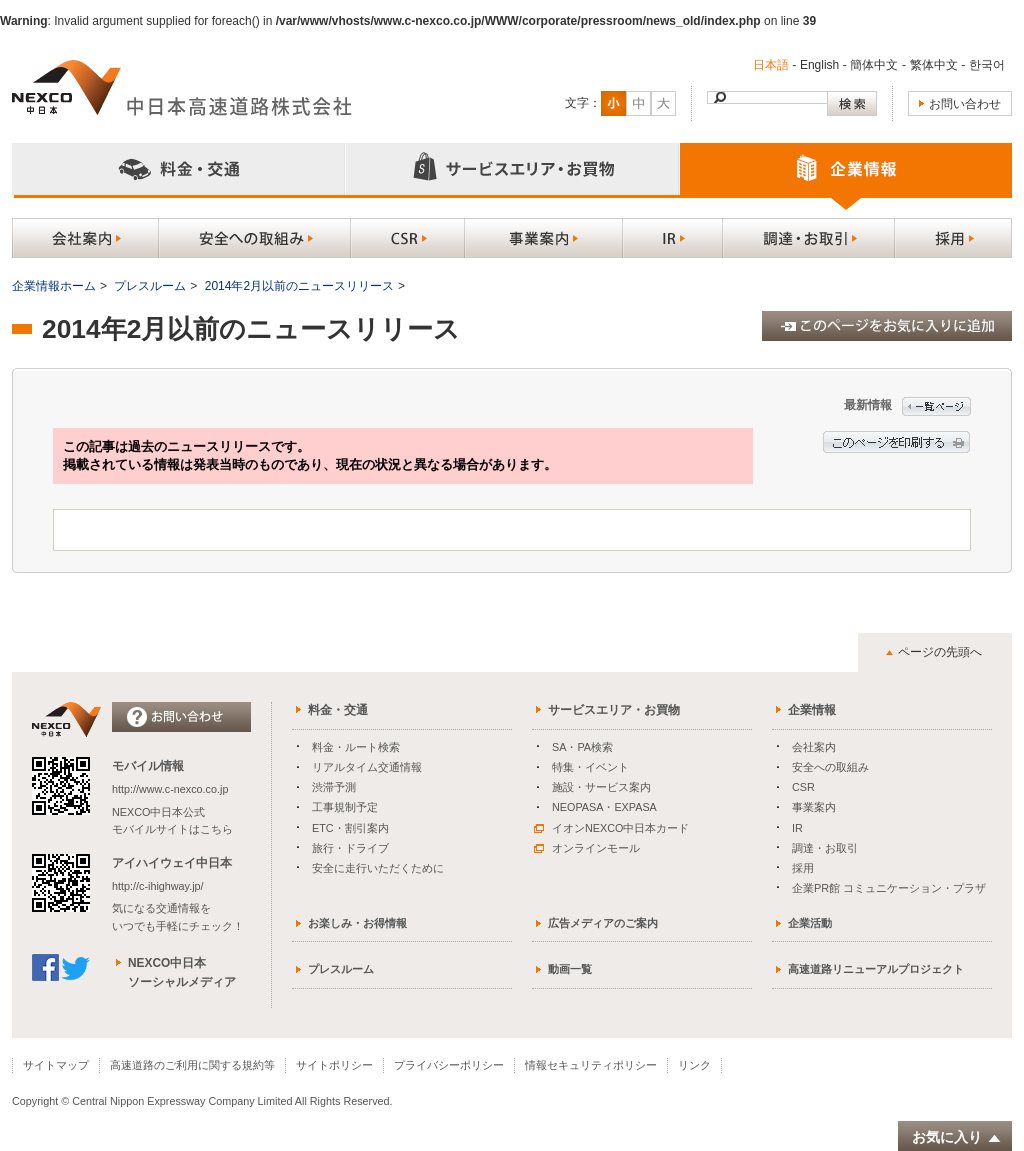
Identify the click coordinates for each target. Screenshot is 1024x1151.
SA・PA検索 (582, 747)
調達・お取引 (825, 848)
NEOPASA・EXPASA (604, 807)
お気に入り (957, 1137)
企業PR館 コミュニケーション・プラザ (889, 888)
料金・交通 (338, 710)
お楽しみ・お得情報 (357, 923)
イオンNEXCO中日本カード (611, 828)
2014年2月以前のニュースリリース (299, 286)
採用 (803, 868)
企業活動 (810, 923)
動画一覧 (570, 969)
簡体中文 (874, 65)
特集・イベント (590, 767)
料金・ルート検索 (356, 747)
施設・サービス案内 (601, 787)
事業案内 (814, 807)
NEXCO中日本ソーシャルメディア (182, 972)
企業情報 (812, 710)
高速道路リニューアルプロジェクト (876, 969)
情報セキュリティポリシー (591, 1065)
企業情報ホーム (54, 286)
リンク (694, 1065)
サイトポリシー (334, 1065)
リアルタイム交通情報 (367, 767)
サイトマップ (56, 1065)
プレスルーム (150, 286)
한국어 (987, 65)
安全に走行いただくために (378, 868)
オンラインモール (587, 848)
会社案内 (814, 747)
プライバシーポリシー (449, 1065)
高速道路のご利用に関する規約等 (192, 1065)
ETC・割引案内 (350, 828)
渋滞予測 (334, 787)
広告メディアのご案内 (603, 923)
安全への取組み (830, 767)
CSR (803, 787)
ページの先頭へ (940, 652)
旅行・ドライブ (350, 848)
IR (797, 828)
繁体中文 (934, 65)
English (819, 65)
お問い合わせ (965, 104)
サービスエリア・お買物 (614, 710)
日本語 (771, 65)
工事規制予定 (345, 807)
